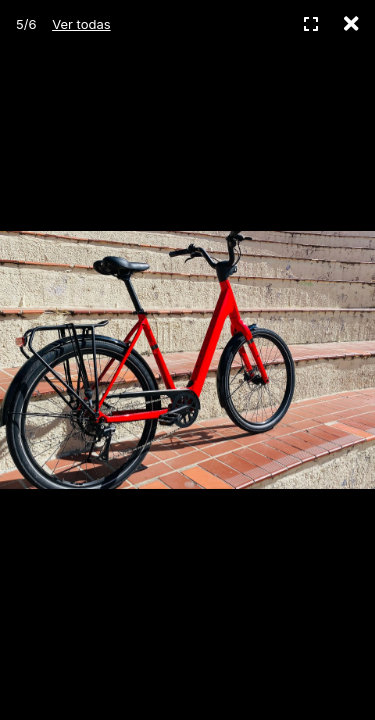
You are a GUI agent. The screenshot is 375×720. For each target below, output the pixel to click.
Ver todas (81, 24)
